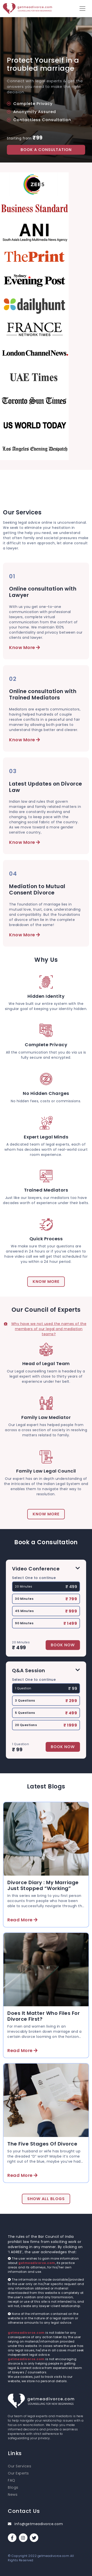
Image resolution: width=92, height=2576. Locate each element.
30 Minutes (46, 1599)
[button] (82, 8)
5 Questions (46, 1713)
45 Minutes (46, 1611)
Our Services (19, 2466)
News (12, 2494)
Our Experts (18, 2473)
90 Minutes (46, 1623)
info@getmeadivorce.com (35, 2523)
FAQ (11, 2480)
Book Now (63, 1645)
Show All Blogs (46, 2199)
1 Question (46, 1689)
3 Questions (46, 1701)
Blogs (13, 2487)
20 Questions (46, 1725)
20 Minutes (46, 1587)
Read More (22, 1920)
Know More (24, 647)
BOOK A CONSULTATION (46, 149)
